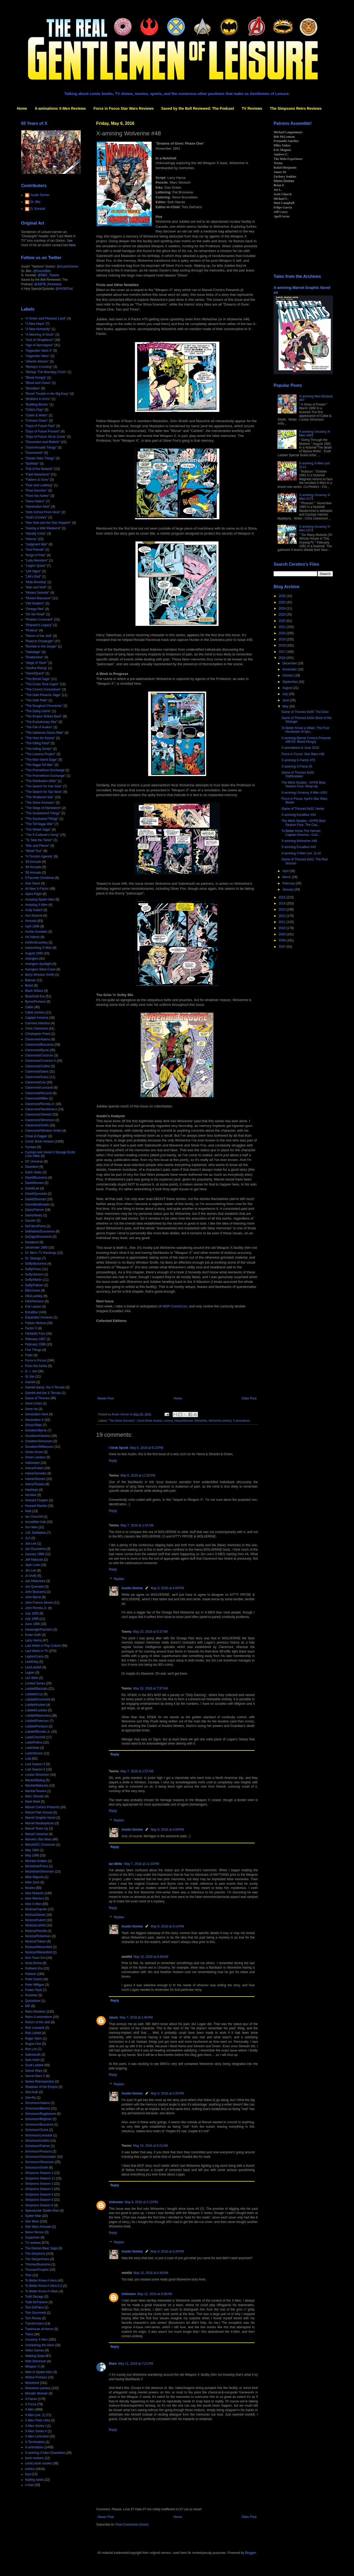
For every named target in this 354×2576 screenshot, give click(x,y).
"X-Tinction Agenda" (39, 856)
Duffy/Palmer (34, 1285)
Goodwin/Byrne (36, 1430)
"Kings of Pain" (35, 555)
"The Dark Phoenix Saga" (43, 695)
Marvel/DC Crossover (40, 1844)
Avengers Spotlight (38, 964)
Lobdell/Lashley (36, 1710)
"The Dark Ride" (36, 700)
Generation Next (36, 1414)
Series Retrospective (39, 2081)
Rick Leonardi (34, 2028)
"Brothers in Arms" (38, 399)
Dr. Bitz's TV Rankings (40, 1253)
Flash (29, 1355)
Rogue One (33, 2044)
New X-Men (33, 1904)
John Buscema (35, 1592)
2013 (283, 909)
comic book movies (38, 2463)
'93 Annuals (33, 862)
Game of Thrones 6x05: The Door (305, 712)
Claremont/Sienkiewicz (41, 1109)
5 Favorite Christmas (39, 878)
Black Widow (34, 991)
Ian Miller (116, 1864)
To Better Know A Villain (42, 2291)
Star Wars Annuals (38, 2227)
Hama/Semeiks (35, 1473)
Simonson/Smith (36, 2167)
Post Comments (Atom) (131, 2524)
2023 (283, 614)
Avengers (31, 958)
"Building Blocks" (37, 404)
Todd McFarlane (36, 2302)
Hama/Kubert (34, 1468)
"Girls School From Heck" (43, 512)
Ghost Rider (33, 1425)
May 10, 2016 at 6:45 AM (150, 1957)
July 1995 (31, 1613)
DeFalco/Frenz (35, 1226)
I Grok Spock (118, 1448)
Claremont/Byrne (37, 1050)
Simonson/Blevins (37, 2108)
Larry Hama (33, 1640)
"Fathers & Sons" (37, 480)
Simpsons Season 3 (39, 2189)
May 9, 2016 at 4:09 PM (167, 1588)
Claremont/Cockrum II (40, 1061)
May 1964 (32, 1850)
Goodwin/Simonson (38, 1441)
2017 (283, 652)
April (285, 871)
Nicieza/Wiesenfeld (38, 1952)
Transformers (34, 2323)
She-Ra (30, 2097)
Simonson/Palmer (37, 2146)
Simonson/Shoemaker (40, 2157)
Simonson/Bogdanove (40, 2114)
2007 (283, 947)
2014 (283, 903)
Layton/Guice (34, 1656)
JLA (28, 1538)
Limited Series (35, 1683)
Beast (29, 985)
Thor (28, 2275)
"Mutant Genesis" (37, 592)
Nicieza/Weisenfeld (38, 1947)
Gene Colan (33, 1403)
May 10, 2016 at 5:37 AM (150, 1632)
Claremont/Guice (37, 1077)
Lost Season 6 (35, 1769)
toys (28, 2474)
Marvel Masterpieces (39, 1823)
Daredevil (31, 1167)
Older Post (248, 1398)
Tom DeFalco (34, 2307)
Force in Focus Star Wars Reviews (124, 108)
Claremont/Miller (36, 1098)
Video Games (34, 2350)
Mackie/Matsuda (36, 1785)
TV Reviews (252, 108)
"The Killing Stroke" (38, 749)
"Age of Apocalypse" (39, 345)
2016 (283, 658)
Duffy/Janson (34, 1274)
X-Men (29, 2409)
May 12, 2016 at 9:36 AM (154, 2294)
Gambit (30, 1382)
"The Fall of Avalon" (38, 727)
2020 (283, 633)
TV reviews (33, 2243)
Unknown (116, 2202)
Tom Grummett (35, 2313)
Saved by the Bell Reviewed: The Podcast (197, 108)
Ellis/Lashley (34, 1296)
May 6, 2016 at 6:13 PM (146, 1448)
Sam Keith (32, 2060)
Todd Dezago (34, 2296)
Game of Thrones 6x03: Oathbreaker (298, 774)
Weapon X (32, 2366)
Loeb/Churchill (35, 1737)
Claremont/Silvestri (38, 1114)
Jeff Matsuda (34, 1559)
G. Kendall (37, 209)
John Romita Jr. (36, 1608)
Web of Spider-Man (38, 2372)
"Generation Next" (37, 506)
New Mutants (34, 1893)
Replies (119, 1579)
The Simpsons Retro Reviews (296, 108)
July (285, 694)
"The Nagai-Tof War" (39, 765)
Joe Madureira (35, 1581)
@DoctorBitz (42, 271)
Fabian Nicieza (35, 1323)
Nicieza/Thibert (35, 1941)
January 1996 (34, 1554)
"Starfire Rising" (36, 668)
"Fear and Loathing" (39, 485)
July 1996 (31, 1619)
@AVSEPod (64, 289)
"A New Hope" (35, 324)
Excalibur (31, 1312)
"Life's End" (33, 576)
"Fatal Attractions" (37, 474)
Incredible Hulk (35, 1522)
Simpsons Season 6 (39, 2205)
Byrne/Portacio (35, 1001)
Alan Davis (32, 883)
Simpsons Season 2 (39, 2183)
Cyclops (30, 1147)
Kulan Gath (33, 1635)
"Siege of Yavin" (36, 663)
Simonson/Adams (37, 2103)
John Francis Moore (39, 1602)
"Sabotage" (33, 652)
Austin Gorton (132, 1588)
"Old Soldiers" (35, 603)
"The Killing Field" (37, 743)
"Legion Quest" (35, 566)
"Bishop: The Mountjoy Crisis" (46, 372)
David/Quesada (36, 1194)
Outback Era (34, 1968)
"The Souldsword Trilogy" (42, 813)
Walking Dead (35, 2356)
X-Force (30, 2404)
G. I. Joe (31, 1371)
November (290, 669)
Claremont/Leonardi (39, 1087)
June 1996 (32, 1624)
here (72, 245)
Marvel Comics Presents (42, 1807)
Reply (113, 1461)
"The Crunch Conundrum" (43, 689)
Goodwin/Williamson (39, 1447)
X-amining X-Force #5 (297, 766)
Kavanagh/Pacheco (38, 1629)
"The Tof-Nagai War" (39, 824)
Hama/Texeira (35, 1484)
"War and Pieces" (37, 845)
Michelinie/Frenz (36, 1866)
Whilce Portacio (36, 2377)
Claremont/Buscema (39, 1044)
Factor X (31, 1328)
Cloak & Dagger (36, 1136)
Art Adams (32, 937)
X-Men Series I (35, 2426)
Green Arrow (34, 1452)
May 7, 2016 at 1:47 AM (136, 1525)
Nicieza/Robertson (38, 1936)
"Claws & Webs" (36, 415)
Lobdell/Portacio (36, 1726)
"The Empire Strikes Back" (43, 716)
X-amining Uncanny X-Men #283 (304, 792)
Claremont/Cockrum (39, 1055)
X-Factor (31, 2399)
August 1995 (34, 953)
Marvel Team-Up (36, 1828)
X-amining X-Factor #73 (298, 760)
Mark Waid (32, 1801)
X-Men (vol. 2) (35, 2415)
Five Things (33, 1350)
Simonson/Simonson (39, 2162)
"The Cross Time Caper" (42, 684)
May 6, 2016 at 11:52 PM (137, 1475)
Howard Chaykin (36, 1500)
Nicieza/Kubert (35, 1920)
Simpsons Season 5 (39, 2200)
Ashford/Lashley (36, 942)
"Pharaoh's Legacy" (38, 625)
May (285, 706)
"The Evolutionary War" (41, 722)
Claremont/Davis (37, 1071)
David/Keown (34, 1183)
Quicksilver (33, 2001)
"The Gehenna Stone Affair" (44, 733)
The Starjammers (37, 2259)
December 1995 (36, 1247)
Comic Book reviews (150, 1420)
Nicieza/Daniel (35, 1915)
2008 (283, 940)
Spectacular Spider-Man (42, 2210)
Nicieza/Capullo (36, 1909)
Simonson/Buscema (39, 2124)
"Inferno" (31, 539)
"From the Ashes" (37, 496)
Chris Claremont (36, 1028)
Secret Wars (33, 2071)
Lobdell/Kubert (35, 1705)
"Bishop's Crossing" (38, 367)
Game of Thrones (37, 1398)
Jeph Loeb (32, 1565)
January (288, 889)
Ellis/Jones (32, 1290)
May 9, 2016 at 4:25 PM (167, 2093)
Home (22, 108)
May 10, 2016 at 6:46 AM (150, 2273)
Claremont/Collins (37, 1066)
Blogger (250, 2553)
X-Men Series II (36, 2431)
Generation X (34, 1420)
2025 (283, 602)
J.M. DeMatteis (35, 1533)
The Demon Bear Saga (41, 2248)
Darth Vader (33, 1172)
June (286, 700)
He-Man (30, 1495)
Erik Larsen (33, 1306)
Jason (113, 2017)
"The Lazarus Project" (40, 754)
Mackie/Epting (35, 1780)
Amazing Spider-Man (40, 899)
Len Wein (31, 1678)
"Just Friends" (35, 549)
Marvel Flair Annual (38, 1812)
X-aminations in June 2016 (300, 748)
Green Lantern (35, 1457)
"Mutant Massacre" (38, 598)
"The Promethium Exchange (45, 770)
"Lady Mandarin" (36, 560)
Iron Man (31, 1527)
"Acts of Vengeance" (39, 340)
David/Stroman (35, 1199)
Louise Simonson (37, 1775)
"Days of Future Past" (40, 426)
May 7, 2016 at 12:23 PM (141, 1864)
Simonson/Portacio (38, 2151)
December (290, 663)
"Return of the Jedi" (38, 636)
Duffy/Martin (33, 1280)
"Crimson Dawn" (36, 420)
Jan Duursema (35, 1549)
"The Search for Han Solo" (43, 786)
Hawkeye (31, 1490)
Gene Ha (31, 1409)
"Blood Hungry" (35, 377)
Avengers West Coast (40, 969)
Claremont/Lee (35, 1082)
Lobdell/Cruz (34, 1694)
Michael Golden (36, 1861)
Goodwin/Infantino (38, 1436)
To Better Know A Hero (41, 2280)
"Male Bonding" (36, 582)
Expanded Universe (39, 1317)
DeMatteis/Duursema (40, 1231)
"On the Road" (35, 614)
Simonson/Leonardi (38, 2135)
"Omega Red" (34, 609)
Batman (30, 980)
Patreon (30, 1974)
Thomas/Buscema (38, 2264)
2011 (283, 922)
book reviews (34, 2458)
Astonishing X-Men (38, 948)
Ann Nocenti (33, 915)
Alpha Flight (33, 894)
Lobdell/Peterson (37, 1721)
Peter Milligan (34, 1985)
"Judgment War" (36, 544)
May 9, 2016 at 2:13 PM (141, 2202)
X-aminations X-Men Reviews (60, 108)
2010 (283, 928)
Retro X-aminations (38, 2017)
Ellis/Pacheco (34, 1301)
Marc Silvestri (34, 1796)
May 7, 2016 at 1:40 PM (136, 2017)
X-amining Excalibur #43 (299, 847)
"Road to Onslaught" (39, 641)
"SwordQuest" (35, 673)
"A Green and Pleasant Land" (45, 318)
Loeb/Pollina (33, 1742)
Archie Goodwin (36, 932)
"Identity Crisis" (35, 533)
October (288, 675)
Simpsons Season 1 (39, 2173)
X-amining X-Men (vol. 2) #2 (301, 853)
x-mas (29, 2485)
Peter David (33, 1979)
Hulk (28, 1511)
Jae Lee (30, 1543)
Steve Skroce (34, 2232)
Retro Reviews (35, 2011)
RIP (27, 2006)
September (290, 682)
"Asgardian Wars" (37, 356)
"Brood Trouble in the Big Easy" (47, 394)
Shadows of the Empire (41, 2087)
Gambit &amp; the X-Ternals (45, 1387)
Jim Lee (30, 1570)
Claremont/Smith (37, 1125)
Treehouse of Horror (39, 2329)
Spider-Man (33, 2216)
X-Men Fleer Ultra (37, 2420)
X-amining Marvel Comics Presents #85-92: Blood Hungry (306, 740)
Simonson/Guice (36, 2130)
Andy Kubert (33, 910)
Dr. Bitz (35, 202)
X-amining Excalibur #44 (299, 815)
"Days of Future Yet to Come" (45, 437)
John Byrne (33, 1597)
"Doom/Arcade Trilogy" (41, 447)
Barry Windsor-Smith (39, 975)
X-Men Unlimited (37, 2436)
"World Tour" (33, 851)
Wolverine (201, 1420)
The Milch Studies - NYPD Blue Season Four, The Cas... (304, 822)
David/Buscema (36, 1177)
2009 (283, 934)
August (287, 688)
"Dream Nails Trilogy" (40, 458)
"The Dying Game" (38, 711)
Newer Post (106, 1398)
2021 (283, 627)
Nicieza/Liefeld (35, 1925)
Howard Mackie (36, 1506)
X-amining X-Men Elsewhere (45, 2453)
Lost (28, 1758)
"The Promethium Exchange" (45, 776)
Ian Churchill (34, 1516)
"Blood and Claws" (38, 383)
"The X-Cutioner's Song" (42, 835)
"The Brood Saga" (37, 679)
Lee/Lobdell (33, 1667)
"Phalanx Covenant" (39, 619)
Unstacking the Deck (39, 2345)
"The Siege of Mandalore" (43, 808)
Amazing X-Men (36, 905)
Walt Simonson (35, 2361)
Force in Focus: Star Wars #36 (303, 754)
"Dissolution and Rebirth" (42, 442)
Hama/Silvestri (183, 1420)
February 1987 (35, 1339)
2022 (283, 621)
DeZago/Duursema (38, 1237)
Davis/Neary (33, 1215)
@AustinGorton (67, 266)
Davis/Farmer (34, 1210)
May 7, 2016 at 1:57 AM (136, 1771)
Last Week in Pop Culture (43, 1646)
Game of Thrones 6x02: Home (303, 809)
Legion (30, 1672)
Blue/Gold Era (35, 996)
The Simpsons (35, 2253)
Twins (29, 2334)
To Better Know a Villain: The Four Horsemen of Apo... (305, 730)
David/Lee (32, 1188)
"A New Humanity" (38, 329)
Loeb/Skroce (34, 1753)
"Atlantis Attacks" (37, 361)
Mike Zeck (32, 1882)
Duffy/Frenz (33, 1269)
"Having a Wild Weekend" (43, 528)
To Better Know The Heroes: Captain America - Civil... (301, 832)
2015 (283, 897)
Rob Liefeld (33, 2033)
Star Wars (32, 2221)
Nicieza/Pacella (36, 1931)
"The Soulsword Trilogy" (42, 819)
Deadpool (31, 1242)
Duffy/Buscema (35, 1263)
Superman (32, 2237)
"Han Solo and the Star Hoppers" (48, 523)
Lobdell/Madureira (37, 1715)
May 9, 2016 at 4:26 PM (167, 2251)
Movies (30, 1888)
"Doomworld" (34, 453)
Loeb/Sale (32, 1748)
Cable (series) (35, 1012)
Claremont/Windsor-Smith (43, 1130)
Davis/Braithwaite (37, 1204)
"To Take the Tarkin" (39, 840)
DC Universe (34, 1161)
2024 (283, 608)
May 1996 (32, 1855)
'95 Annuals (33, 872)
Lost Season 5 (35, 1764)
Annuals (30, 921)
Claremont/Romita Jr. (40, 1104)
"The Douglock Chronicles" (44, 706)
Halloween (32, 1463)
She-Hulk (31, 2092)
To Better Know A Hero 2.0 (43, 2286)
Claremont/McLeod (38, 1093)
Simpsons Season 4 (39, 2194)
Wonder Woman (36, 2393)
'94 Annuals (33, 867)
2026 (283, 596)
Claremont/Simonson (40, 1120)
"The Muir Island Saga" (41, 759)
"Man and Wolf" (36, 587)
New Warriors (34, 1898)
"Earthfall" (32, 463)
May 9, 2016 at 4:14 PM (167, 1926)
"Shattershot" (34, 657)
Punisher (31, 1995)
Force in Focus (35, 1360)
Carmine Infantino (37, 1023)
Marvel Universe (36, 1834)
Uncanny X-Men (36, 2339)
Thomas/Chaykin (37, 2270)
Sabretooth (33, 2054)
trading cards (34, 2480)
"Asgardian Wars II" (38, 351)
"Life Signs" (33, 571)
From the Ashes (36, 1366)
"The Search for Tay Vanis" (43, 792)
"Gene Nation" (35, 501)
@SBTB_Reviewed (47, 284)
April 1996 (32, 926)
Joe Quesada (34, 1586)
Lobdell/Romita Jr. (37, 1732)
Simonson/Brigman (38, 2119)
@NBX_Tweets (48, 275)
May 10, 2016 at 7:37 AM (150, 1688)
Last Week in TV (36, 1651)
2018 (283, 645)
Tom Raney (33, 2318)
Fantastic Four (35, 1333)
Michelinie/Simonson (39, 1871)
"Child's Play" (34, 410)
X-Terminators (35, 2442)
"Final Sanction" (36, 490)
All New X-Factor (37, 889)
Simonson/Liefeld (37, 2140)
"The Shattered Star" (39, 797)
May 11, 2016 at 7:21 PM (135, 2363)
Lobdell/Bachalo (36, 1689)
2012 (283, 916)
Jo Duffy (31, 1576)
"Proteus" (31, 630)
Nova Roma (33, 1963)
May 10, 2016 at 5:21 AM (150, 2146)
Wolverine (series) (220, 1420)
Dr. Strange (33, 1258)
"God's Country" (36, 517)
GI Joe (29, 1376)
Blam (113, 2363)
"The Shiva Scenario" (121, 1420)
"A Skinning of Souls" (40, 334)
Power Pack (33, 1990)
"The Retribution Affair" (41, 781)
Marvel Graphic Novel (40, 1818)
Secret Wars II (35, 2076)
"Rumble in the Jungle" (41, 646)
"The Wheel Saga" (38, 829)
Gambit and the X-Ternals (43, 1393)
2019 (283, 639)
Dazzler (30, 1220)
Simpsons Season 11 (40, 2178)
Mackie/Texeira (35, 1791)
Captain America (36, 1018)
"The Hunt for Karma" (40, 738)
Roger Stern (33, 2038)
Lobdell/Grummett (37, 1699)
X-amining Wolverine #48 (299, 841)
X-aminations (241, 1420)
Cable (29, 1007)
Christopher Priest (37, 1034)
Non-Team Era (35, 1958)
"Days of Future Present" (42, 431)
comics (168, 1420)
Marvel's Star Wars (38, 1839)
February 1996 (35, 1344)
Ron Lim (31, 2049)
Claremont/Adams (37, 1039)
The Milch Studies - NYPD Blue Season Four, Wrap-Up (304, 784)
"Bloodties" (32, 388)
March (287, 877)
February (289, 883)
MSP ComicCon (174, 1306)
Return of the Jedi (37, 2022)
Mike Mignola (34, 1877)
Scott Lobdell (34, 2065)
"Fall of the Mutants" (39, 469)
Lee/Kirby (31, 1662)
